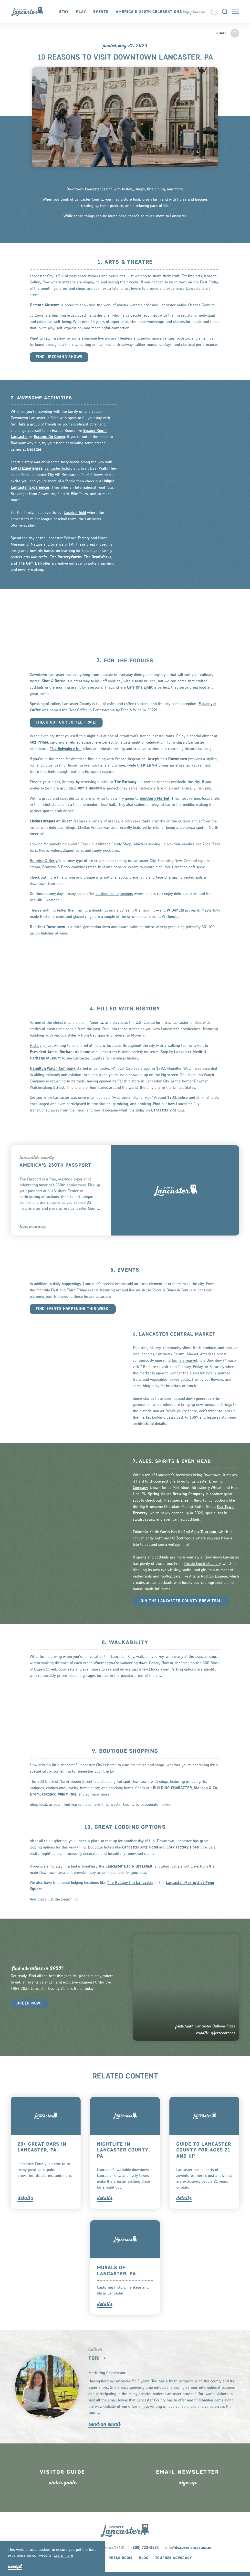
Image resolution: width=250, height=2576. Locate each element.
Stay (64, 12)
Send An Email (104, 2423)
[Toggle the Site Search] (225, 11)
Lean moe (63, 2556)
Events (101, 12)
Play (81, 12)
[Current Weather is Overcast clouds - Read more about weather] (213, 10)
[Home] (29, 11)
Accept (15, 2566)
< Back (221, 33)
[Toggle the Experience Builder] (193, 12)
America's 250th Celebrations (149, 12)
